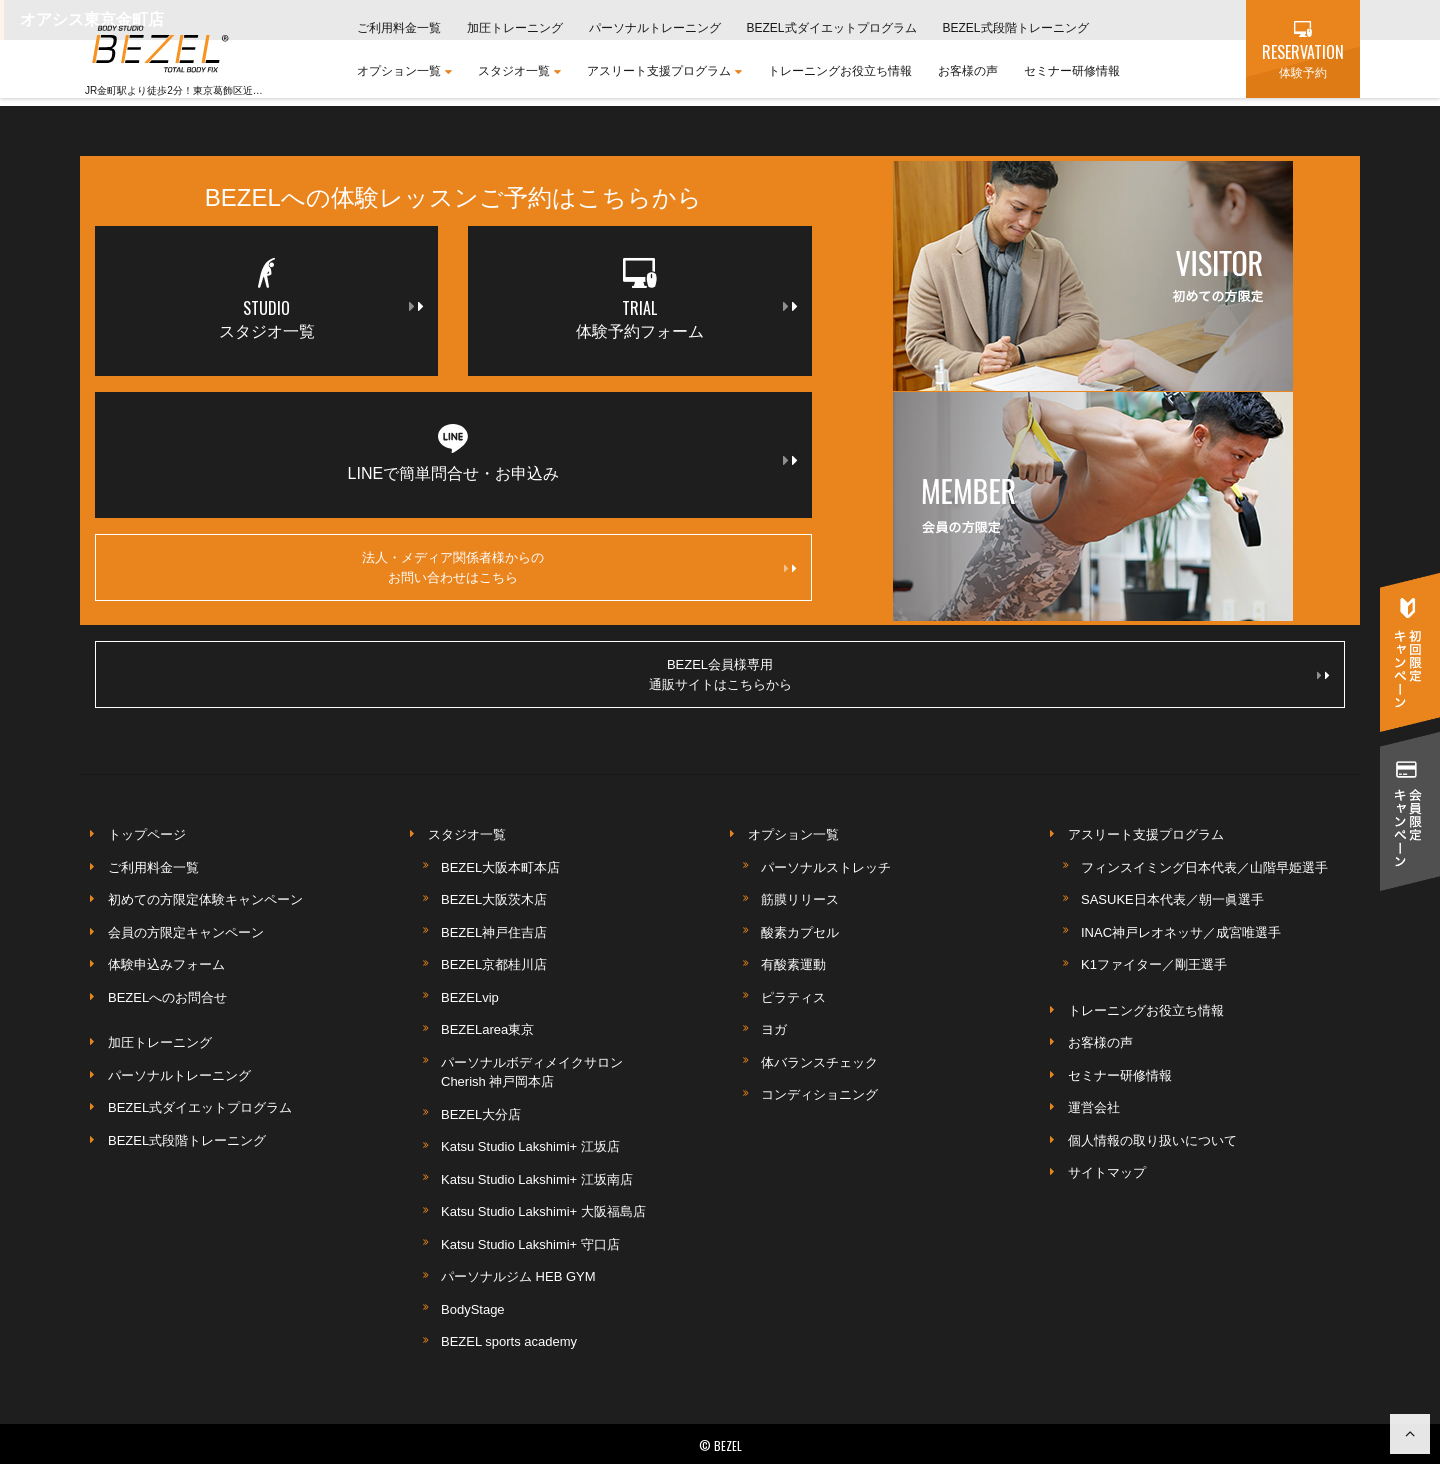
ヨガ (774, 1029)
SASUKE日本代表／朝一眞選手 (1172, 899)
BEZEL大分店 (481, 1114)
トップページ (147, 834)
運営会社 (1094, 1107)
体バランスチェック (819, 1062)
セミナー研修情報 (1072, 71)
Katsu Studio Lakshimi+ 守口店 (530, 1244)
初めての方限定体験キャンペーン (205, 899)
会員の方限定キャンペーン (186, 932)
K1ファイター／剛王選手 (1154, 964)
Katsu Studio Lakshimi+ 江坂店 (530, 1146)
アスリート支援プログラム (664, 71)
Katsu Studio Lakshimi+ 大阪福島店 (543, 1211)
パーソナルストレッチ (826, 867)
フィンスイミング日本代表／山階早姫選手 (1204, 867)
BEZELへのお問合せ (167, 997)
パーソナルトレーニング (655, 28)
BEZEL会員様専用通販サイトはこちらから (989, 674)
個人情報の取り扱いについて (1152, 1140)
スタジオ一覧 (519, 71)
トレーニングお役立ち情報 (840, 71)
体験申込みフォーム (166, 964)
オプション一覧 (404, 71)
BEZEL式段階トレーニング (1016, 28)
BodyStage (473, 1309)
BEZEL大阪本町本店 (500, 867)
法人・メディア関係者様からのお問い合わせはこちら (578, 567)
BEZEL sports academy (509, 1341)
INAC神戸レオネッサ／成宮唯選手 (1181, 932)
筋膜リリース (800, 899)
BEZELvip (470, 997)
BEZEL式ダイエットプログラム (832, 28)
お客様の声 (968, 71)
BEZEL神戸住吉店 (494, 932)
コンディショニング (819, 1094)
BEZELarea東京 (487, 1029)
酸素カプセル (800, 932)
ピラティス (793, 997)
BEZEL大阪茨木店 (494, 899)
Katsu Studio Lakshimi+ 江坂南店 (537, 1179)
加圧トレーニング (515, 28)
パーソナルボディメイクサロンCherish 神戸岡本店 (532, 1072)
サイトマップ (1107, 1172)
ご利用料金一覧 (399, 28)
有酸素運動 (793, 964)
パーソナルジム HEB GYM (518, 1276)
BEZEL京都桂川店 (494, 964)
